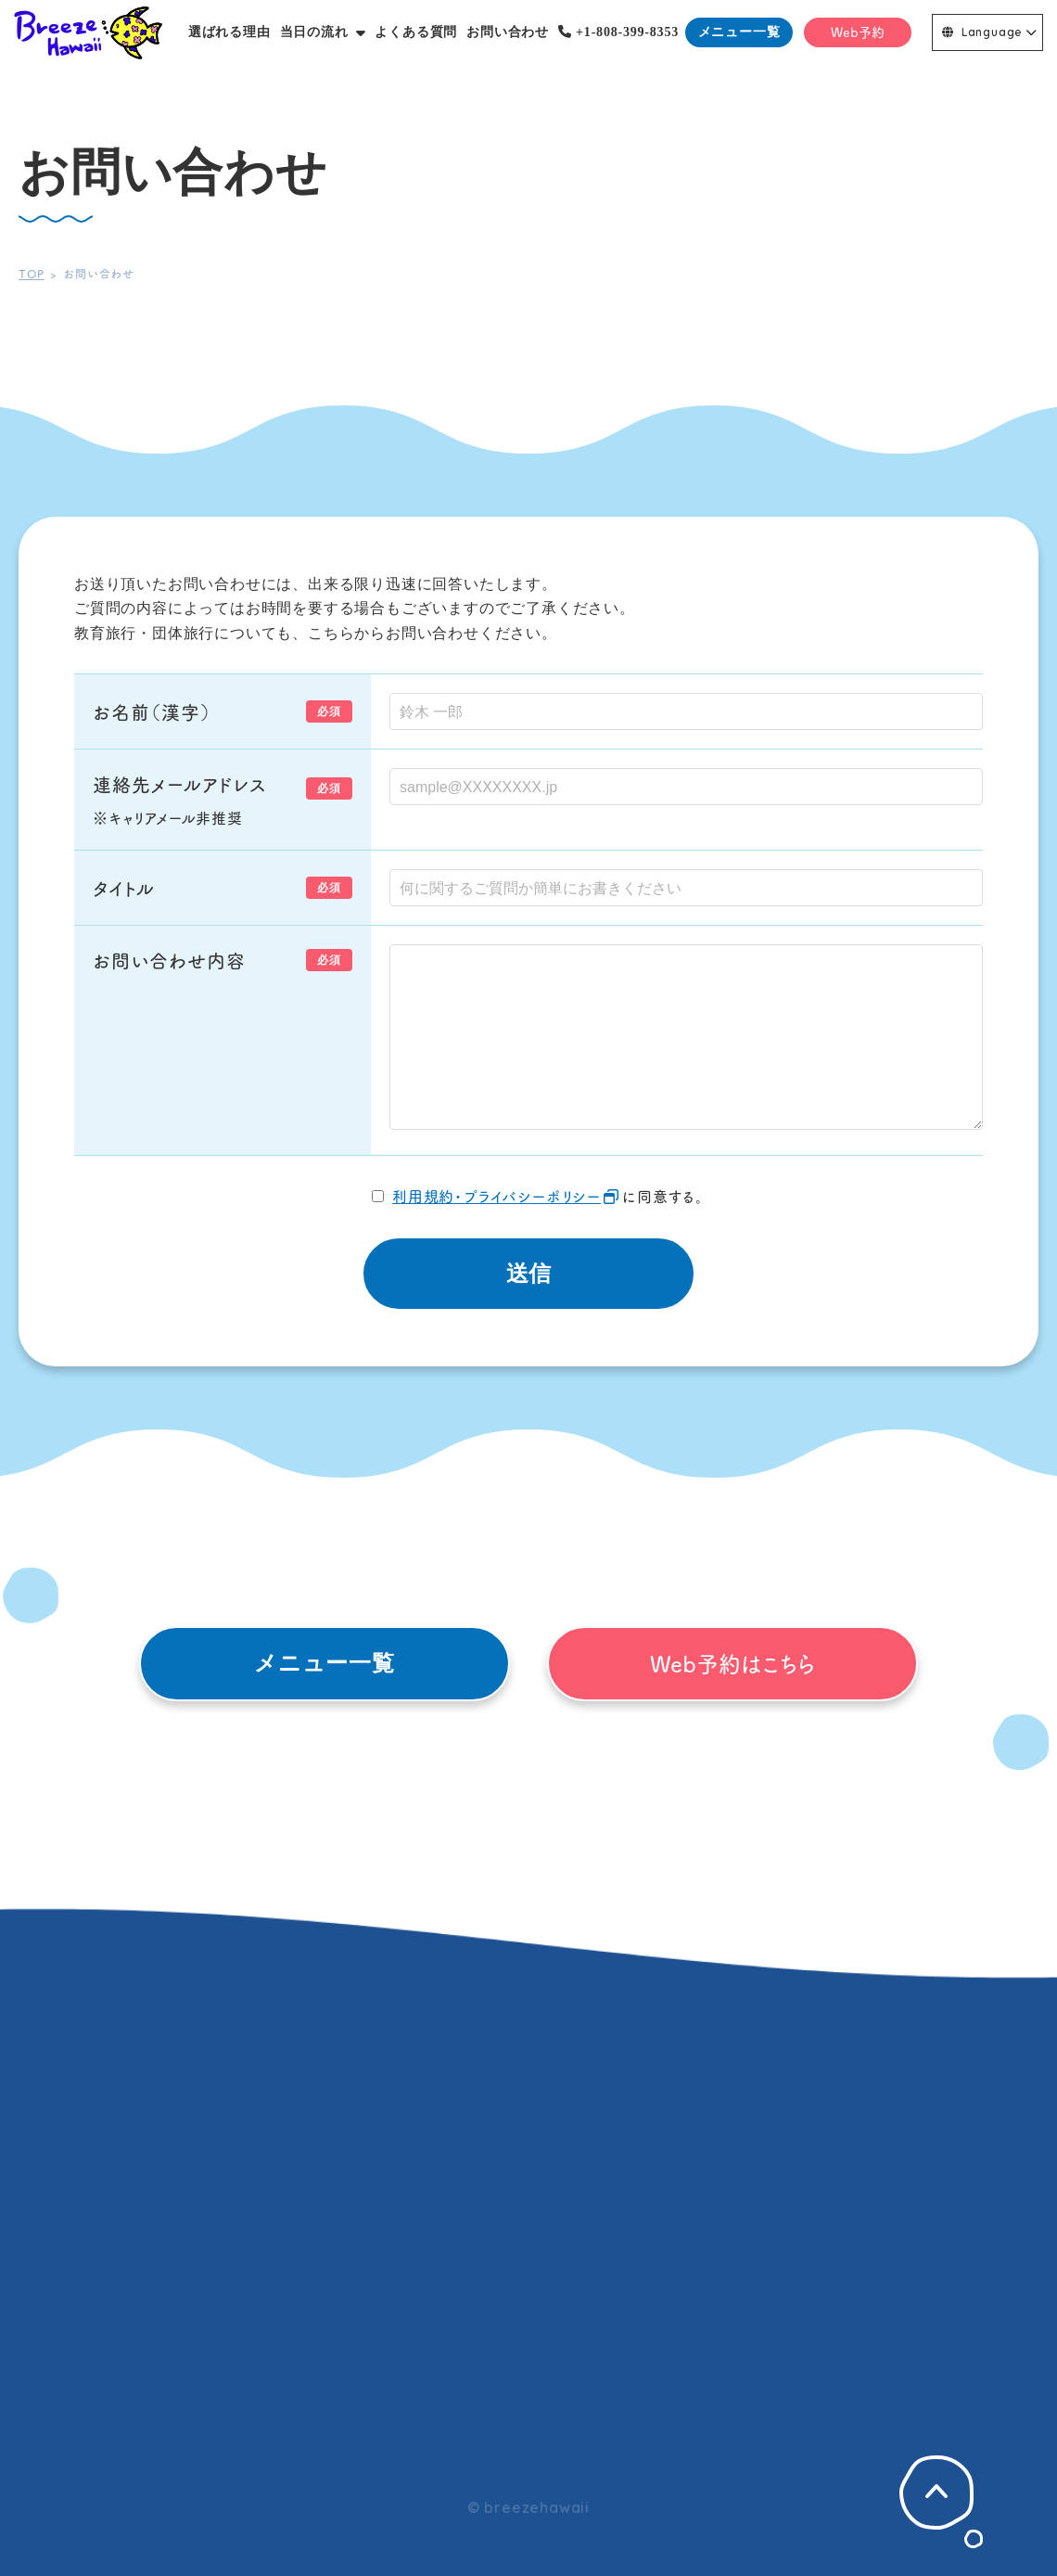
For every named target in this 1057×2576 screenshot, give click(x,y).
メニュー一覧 (739, 32)
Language (982, 32)
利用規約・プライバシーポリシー (496, 1195)
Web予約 (858, 31)
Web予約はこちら (732, 1663)
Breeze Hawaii (88, 32)
